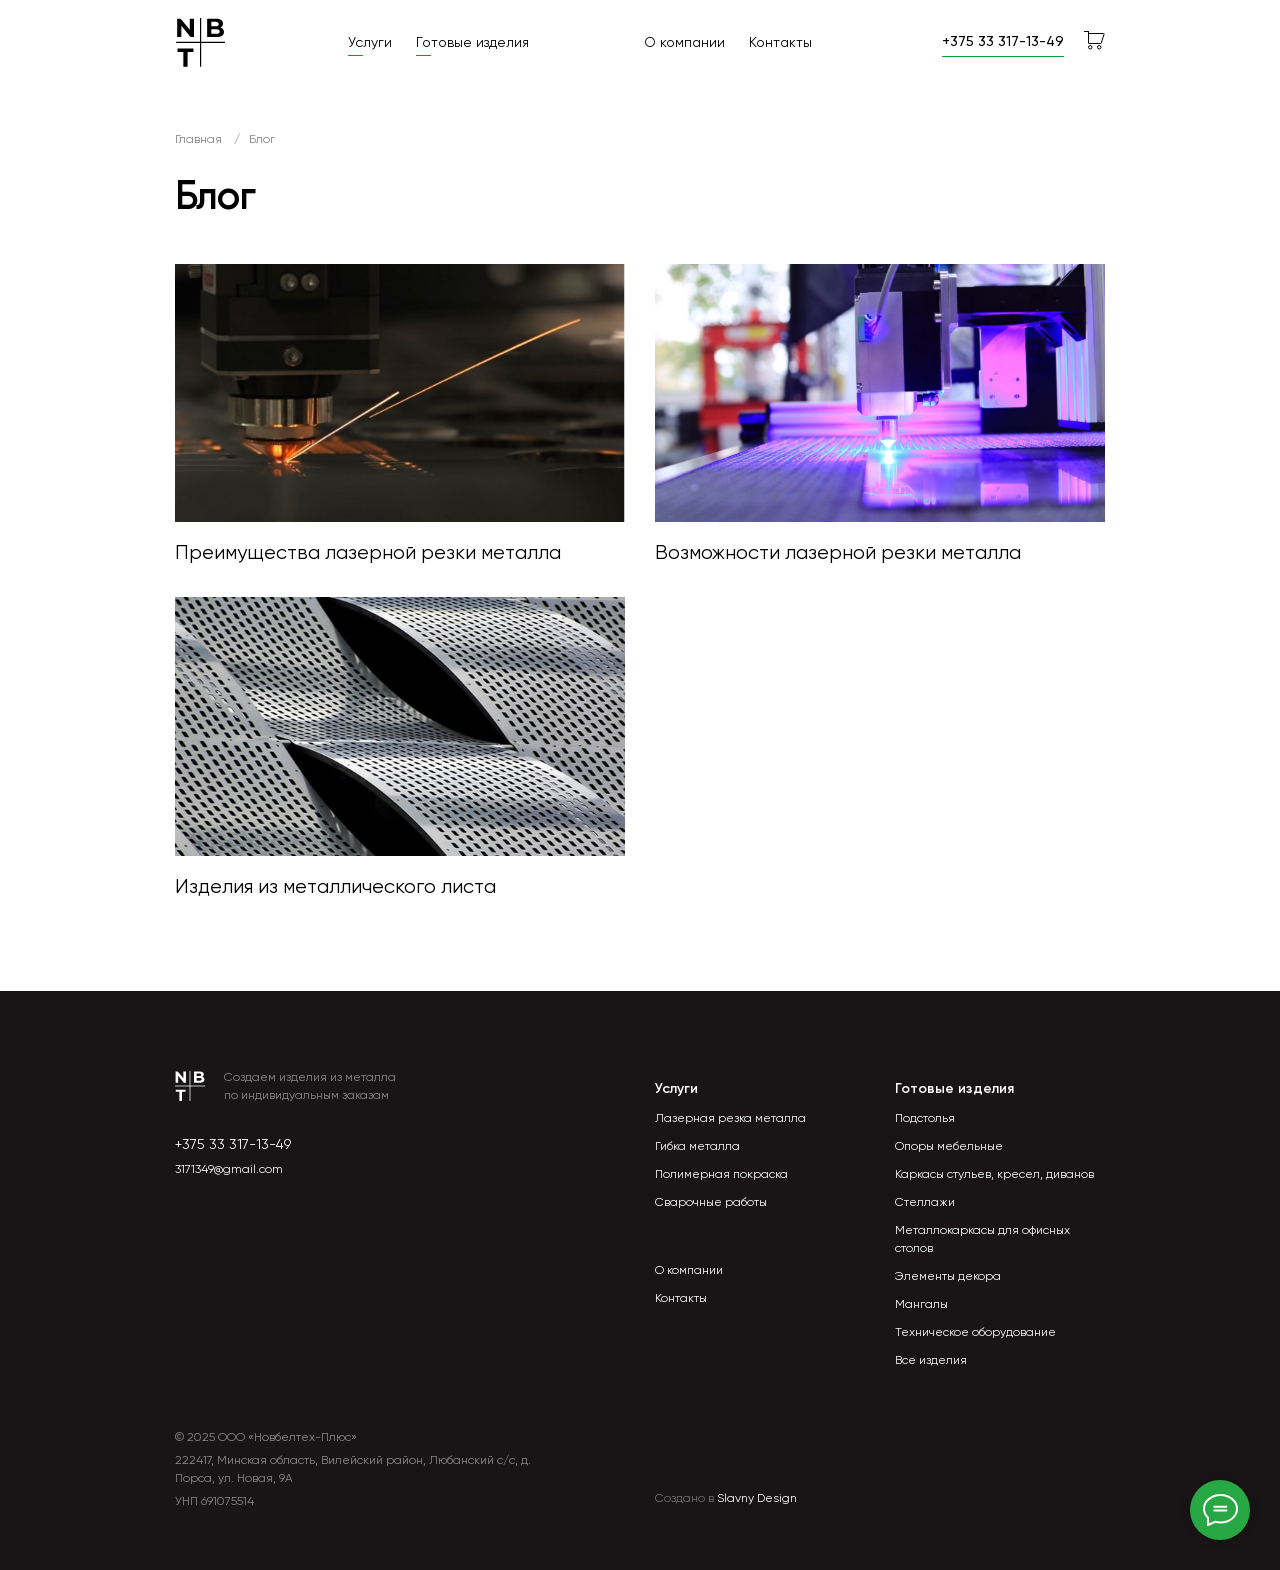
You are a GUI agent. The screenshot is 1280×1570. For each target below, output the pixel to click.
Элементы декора (948, 1276)
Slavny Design (757, 1498)
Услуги (370, 42)
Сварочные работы (711, 1202)
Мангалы (921, 1304)
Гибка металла (697, 1146)
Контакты (780, 42)
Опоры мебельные (949, 1146)
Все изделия (931, 1360)
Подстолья (925, 1118)
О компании (684, 42)
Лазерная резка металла (730, 1118)
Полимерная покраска (721, 1174)
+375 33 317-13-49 (233, 1144)
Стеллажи (925, 1202)
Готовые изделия (472, 42)
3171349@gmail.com (229, 1169)
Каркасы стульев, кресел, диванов (994, 1174)
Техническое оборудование (975, 1332)
